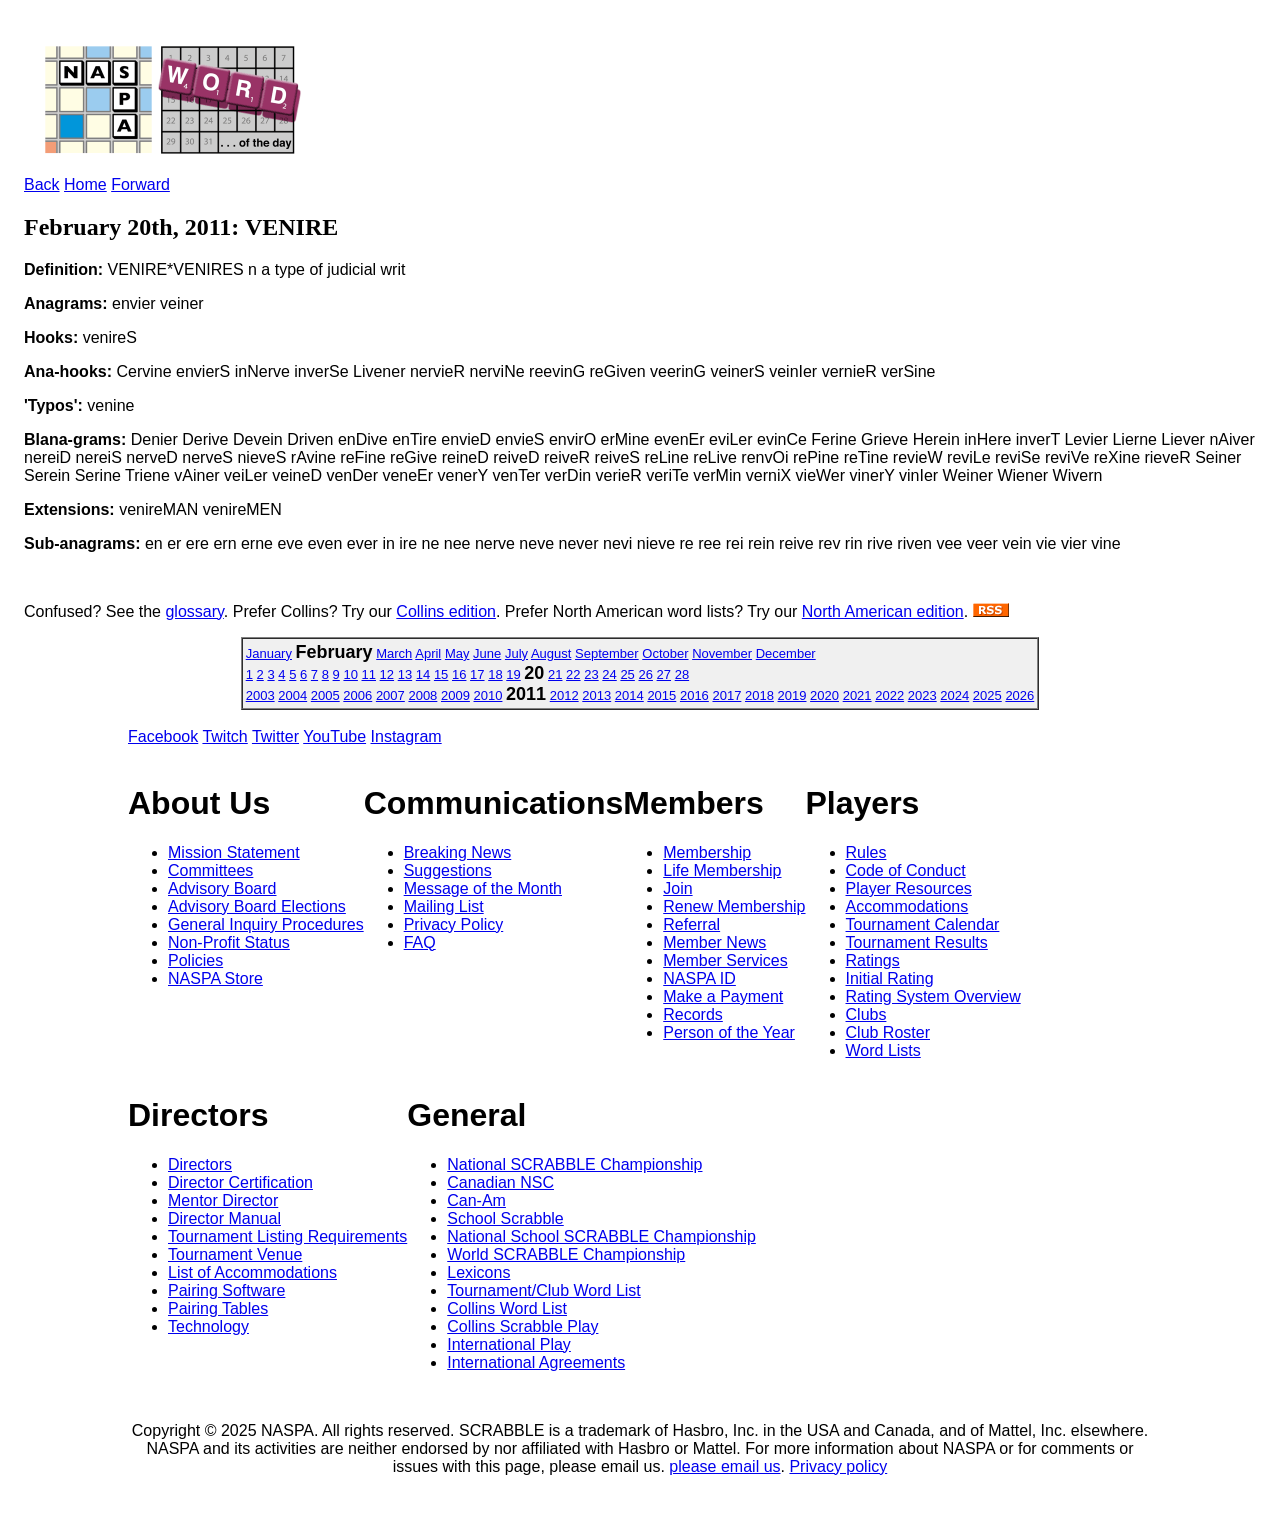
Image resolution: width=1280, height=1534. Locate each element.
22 (573, 674)
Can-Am (476, 1200)
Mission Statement (234, 852)
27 (664, 674)
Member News (714, 942)
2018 (759, 695)
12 (387, 674)
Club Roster (888, 1032)
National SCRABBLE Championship (574, 1164)
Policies (195, 960)
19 (513, 674)
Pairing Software (226, 1290)
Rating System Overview (933, 996)
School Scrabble (505, 1218)
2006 (357, 695)
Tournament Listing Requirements (287, 1236)
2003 (260, 695)
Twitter (275, 736)
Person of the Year (729, 1032)
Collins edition (446, 611)
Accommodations (907, 906)
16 (459, 674)
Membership (707, 852)
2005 (325, 695)
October (665, 653)
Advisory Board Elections (257, 906)
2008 (422, 695)
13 (405, 674)
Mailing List (444, 906)
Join (677, 888)
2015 (661, 695)
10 (350, 674)
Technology (208, 1326)
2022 (889, 695)
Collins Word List (507, 1308)
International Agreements (536, 1362)
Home (85, 184)
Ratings (873, 960)
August (551, 653)
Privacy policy (838, 1466)
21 (555, 674)
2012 (564, 695)
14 (423, 674)
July (516, 653)
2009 (455, 695)
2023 (922, 695)
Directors (200, 1164)
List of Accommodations (252, 1272)
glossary (194, 611)
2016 (694, 695)
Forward (140, 184)
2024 (954, 695)
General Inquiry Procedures (266, 924)
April (428, 653)
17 (477, 674)
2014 (629, 695)
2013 (596, 695)
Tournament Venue (235, 1254)
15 (441, 674)
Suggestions (448, 870)
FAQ (420, 942)
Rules (866, 852)
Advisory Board (222, 888)
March (394, 653)
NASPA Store (215, 978)
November (722, 653)
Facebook (163, 736)
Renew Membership (734, 906)
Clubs (866, 1014)
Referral (691, 924)
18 (495, 674)
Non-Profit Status (229, 942)
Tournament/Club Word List (544, 1290)
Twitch (224, 736)
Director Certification (240, 1182)
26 (645, 674)
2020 (824, 695)
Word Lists (883, 1050)
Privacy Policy (454, 924)
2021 (857, 695)
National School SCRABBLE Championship (601, 1236)
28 (682, 674)
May (457, 653)
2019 (792, 695)
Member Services (725, 960)
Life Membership (722, 870)
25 (627, 674)
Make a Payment (723, 996)
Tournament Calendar (923, 924)
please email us (724, 1466)
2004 (292, 695)
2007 (390, 695)
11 (369, 674)
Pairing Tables (218, 1308)
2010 (488, 695)
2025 (987, 695)
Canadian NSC (500, 1182)
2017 (726, 695)
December (786, 653)
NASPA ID (699, 978)
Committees (210, 870)
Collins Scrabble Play (522, 1326)
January (269, 653)
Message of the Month (483, 888)
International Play (509, 1344)
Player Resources (909, 888)
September (607, 653)
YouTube (334, 736)
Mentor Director (223, 1200)
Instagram (406, 736)
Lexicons (478, 1272)
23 (591, 674)
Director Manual (224, 1218)
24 (609, 674)
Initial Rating (890, 978)
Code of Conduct (906, 870)
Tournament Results (917, 942)
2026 (1019, 695)
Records (693, 1014)
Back (42, 184)
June (487, 653)
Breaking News (458, 852)
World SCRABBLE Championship (566, 1254)
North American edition (883, 611)
